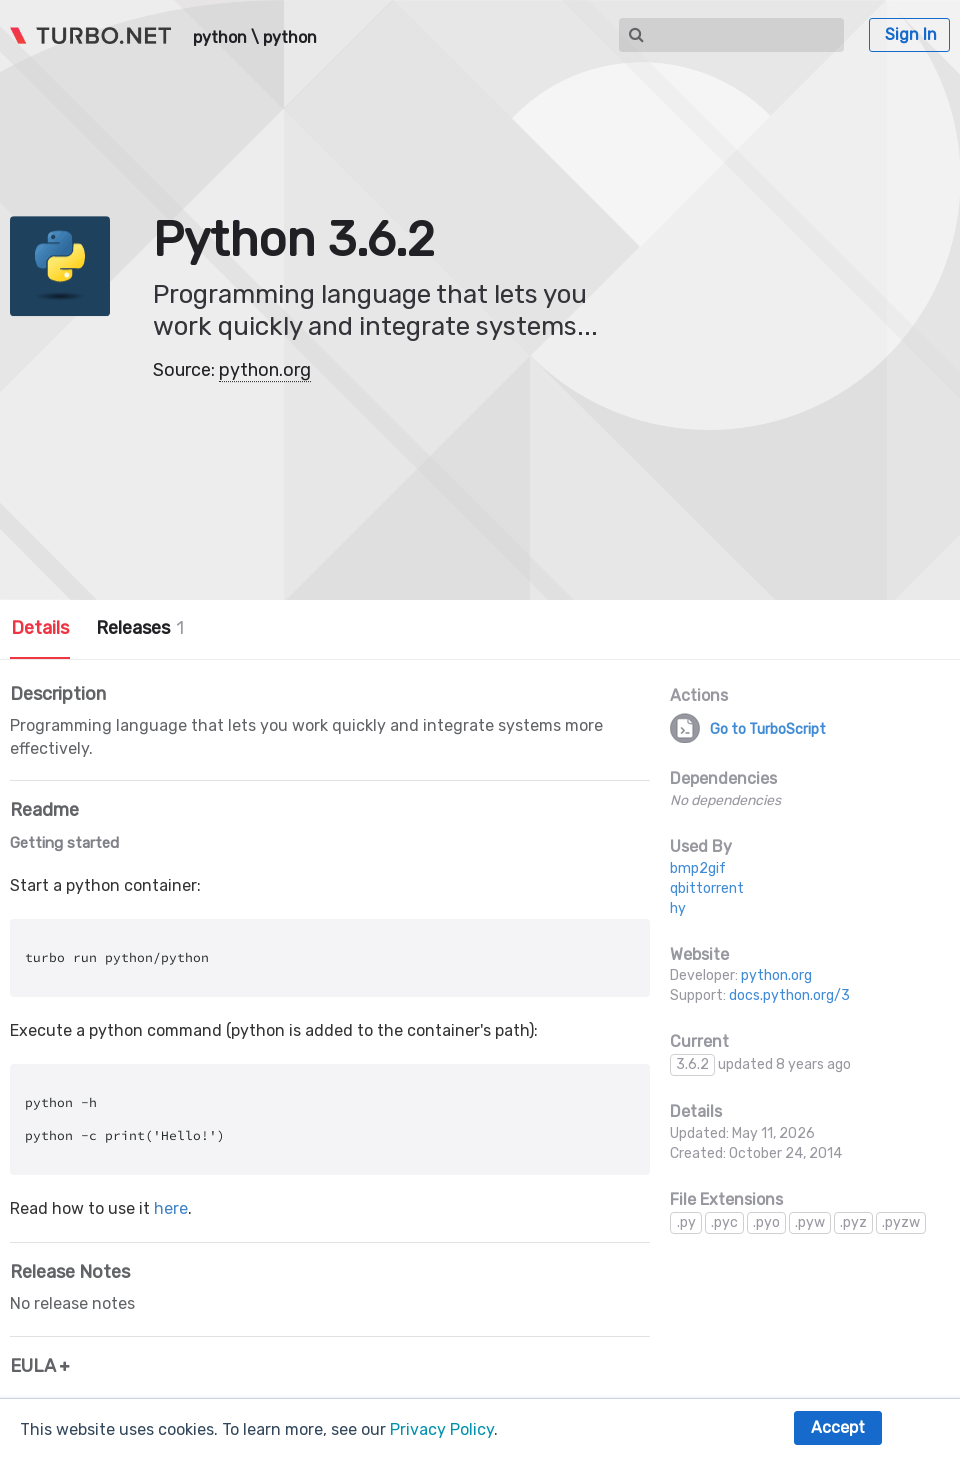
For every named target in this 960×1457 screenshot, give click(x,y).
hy (678, 908)
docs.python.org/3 (789, 995)
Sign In (911, 34)
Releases (140, 628)
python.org (265, 370)
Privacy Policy (442, 1429)
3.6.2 (692, 1064)
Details (40, 628)
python (220, 38)
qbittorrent (707, 888)
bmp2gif (698, 868)
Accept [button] (838, 1427)
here (171, 1208)
